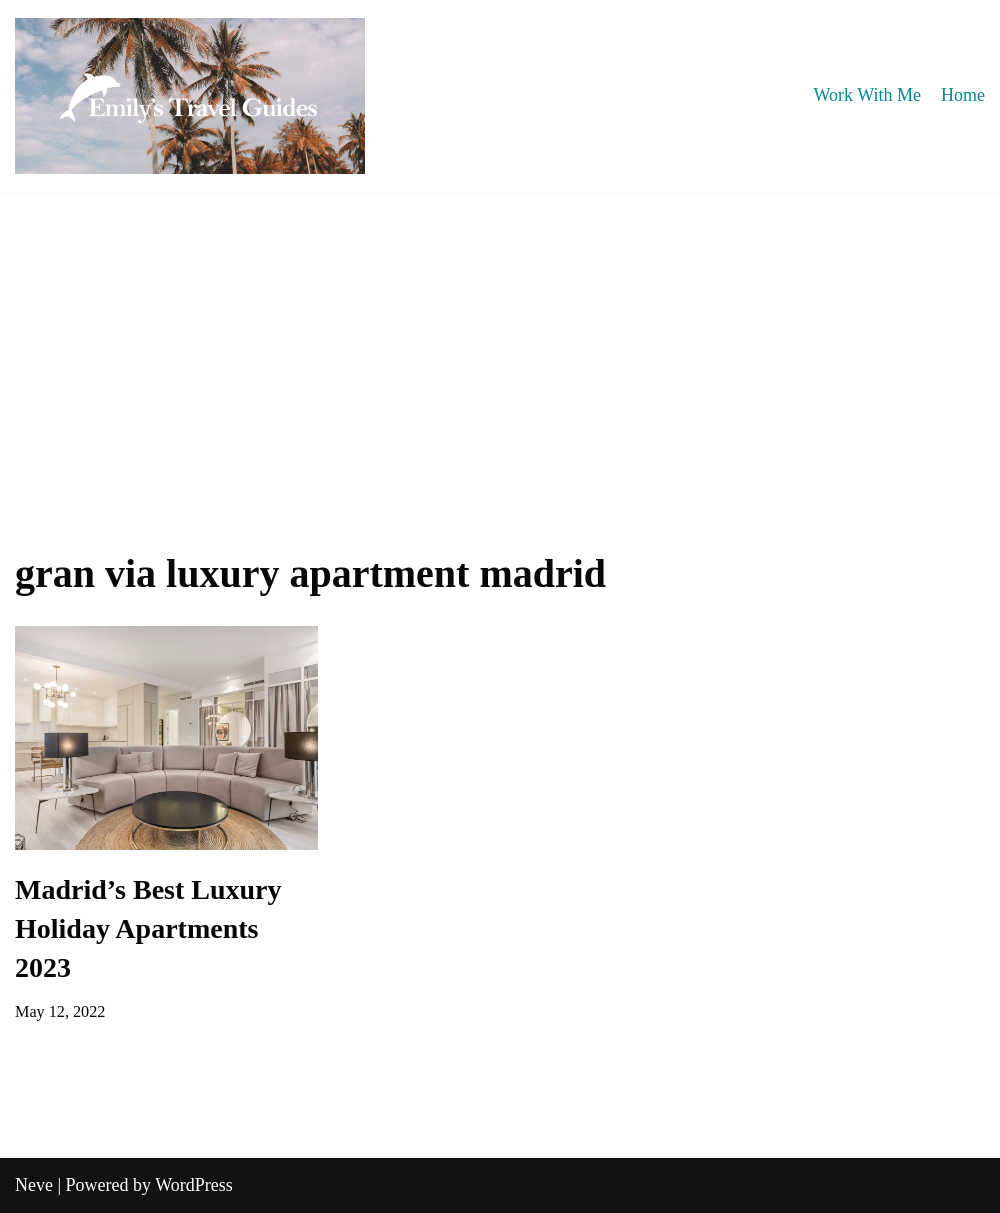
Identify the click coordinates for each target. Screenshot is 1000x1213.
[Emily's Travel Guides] (190, 96)
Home (963, 95)
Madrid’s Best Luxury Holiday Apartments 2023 (148, 928)
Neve (34, 1185)
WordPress (194, 1185)
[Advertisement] (500, 342)
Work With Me (867, 95)
